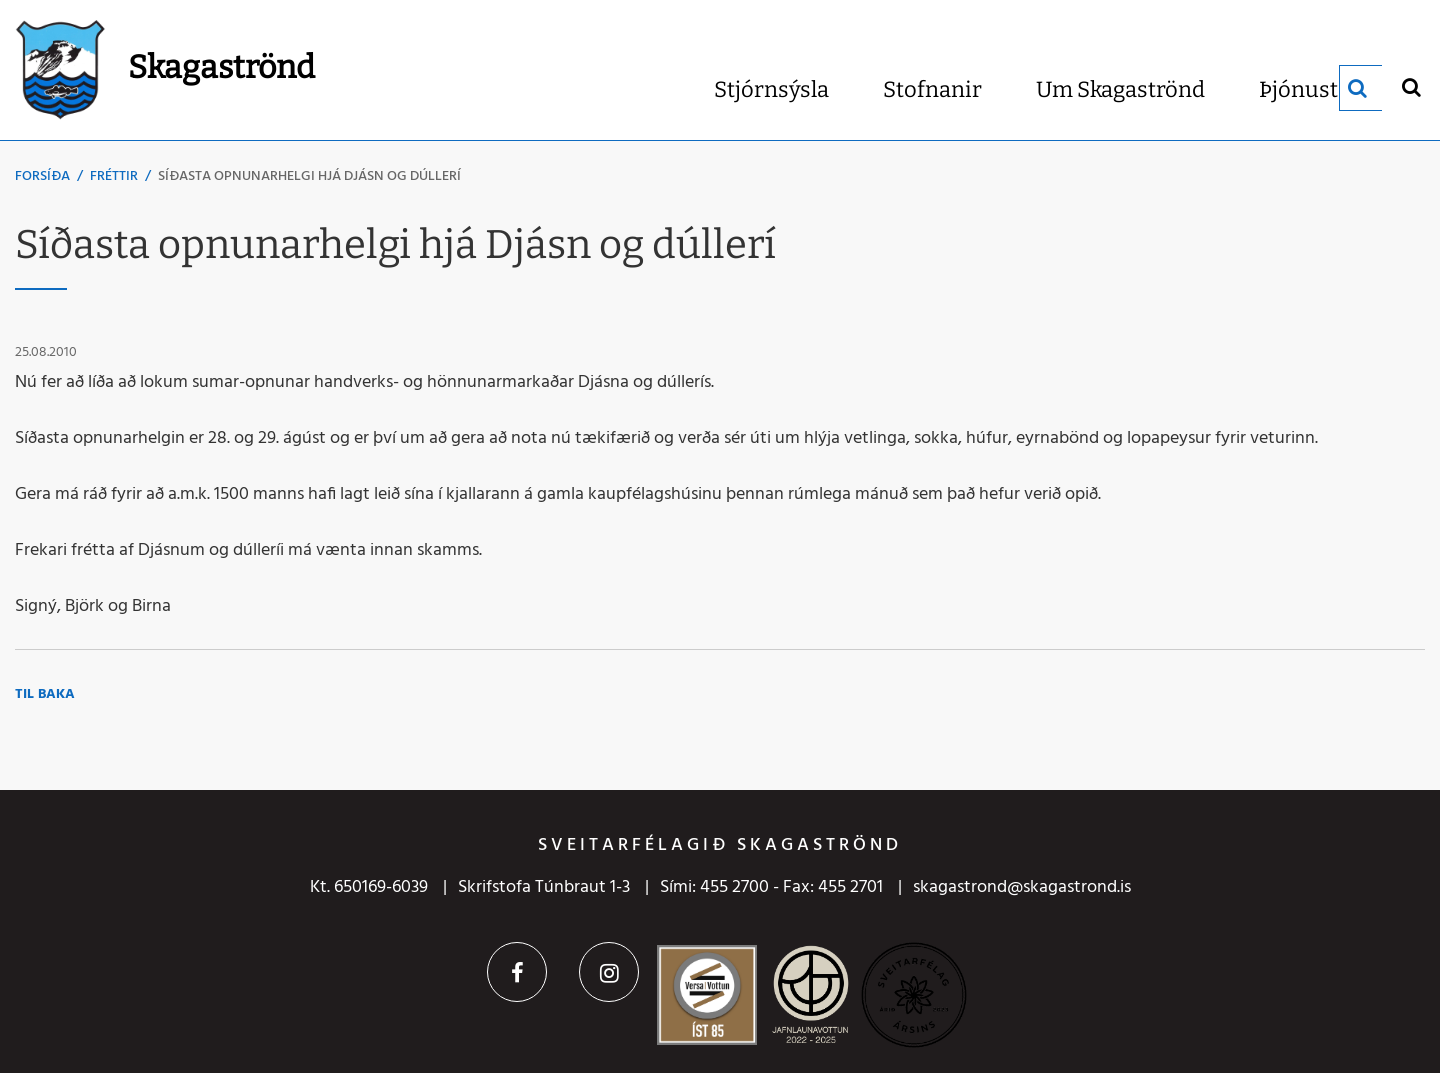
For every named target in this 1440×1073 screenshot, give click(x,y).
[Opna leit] (1410, 86)
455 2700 (734, 887)
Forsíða (42, 176)
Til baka (45, 694)
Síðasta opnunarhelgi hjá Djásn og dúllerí (309, 176)
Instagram (609, 972)
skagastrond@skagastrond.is (1022, 887)
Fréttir (114, 176)
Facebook (517, 972)
